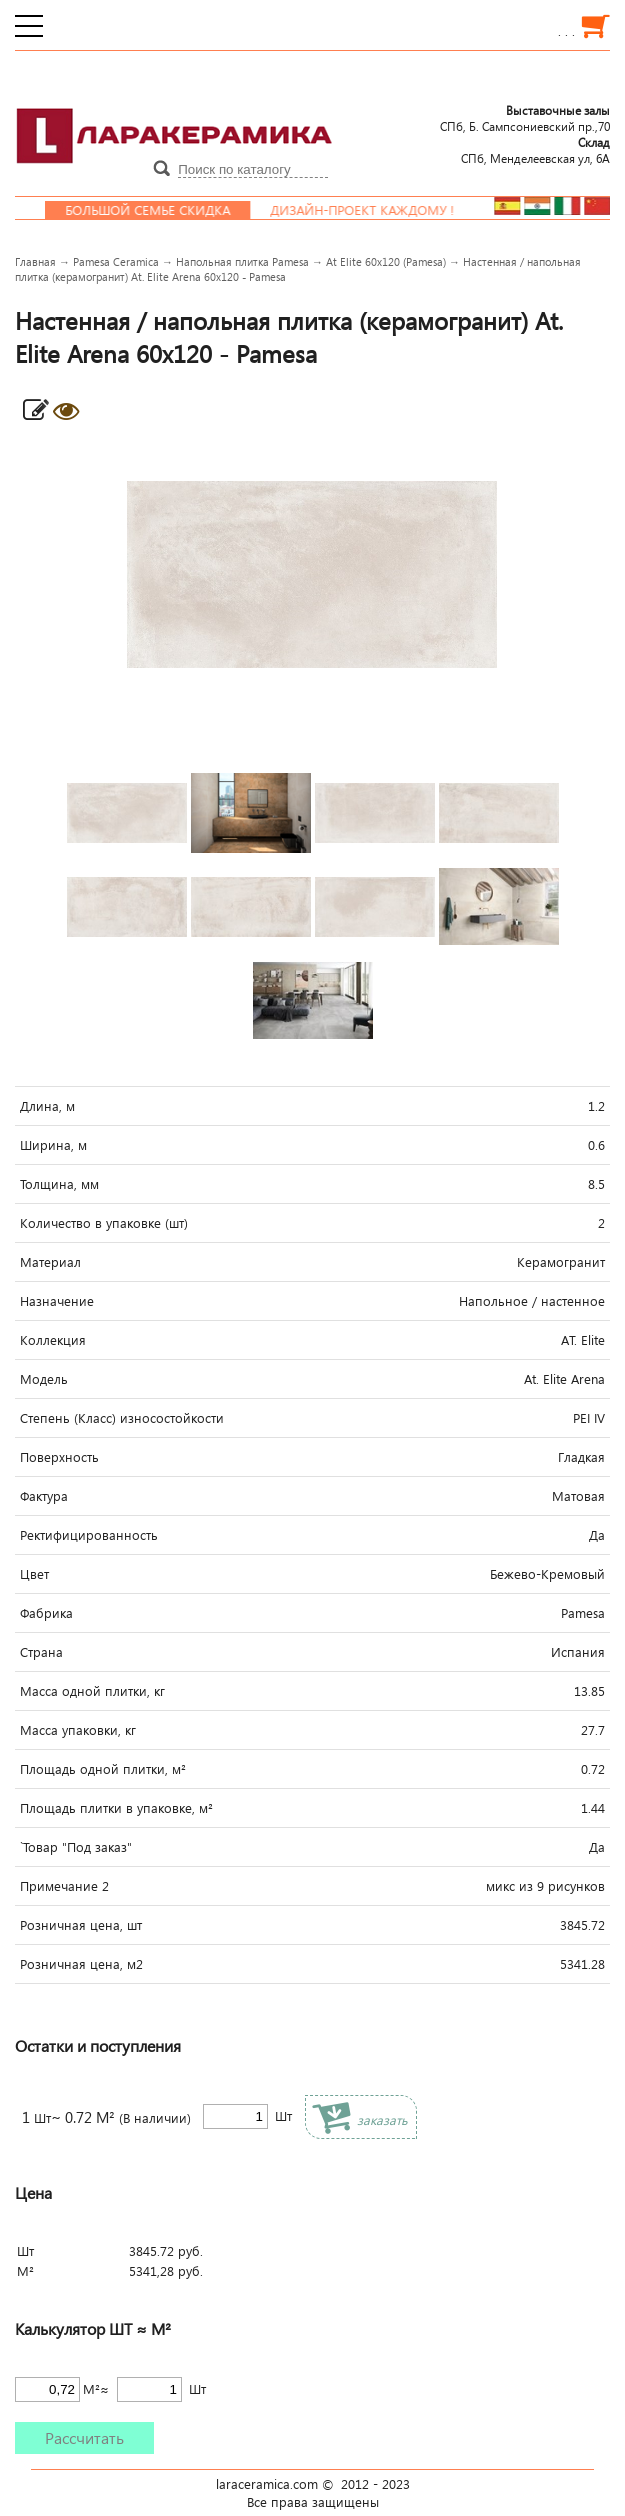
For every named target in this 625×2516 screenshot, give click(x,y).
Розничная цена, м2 (81, 1964)
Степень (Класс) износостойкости (122, 1418)
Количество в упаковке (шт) (104, 1223)
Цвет (34, 1574)
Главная (35, 261)
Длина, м (47, 1106)
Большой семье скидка (158, 210)
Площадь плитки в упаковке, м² (116, 1808)
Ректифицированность (89, 1535)
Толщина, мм (59, 1184)
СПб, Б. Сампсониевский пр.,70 (525, 118)
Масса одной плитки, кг (92, 1691)
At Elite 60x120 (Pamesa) (386, 261)
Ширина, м (53, 1145)
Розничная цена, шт (81, 1925)
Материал (50, 1262)
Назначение (57, 1301)
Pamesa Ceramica (116, 261)
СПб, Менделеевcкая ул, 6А (535, 150)
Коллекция (53, 1340)
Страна (41, 1652)
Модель (44, 1379)
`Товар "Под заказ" (76, 1847)
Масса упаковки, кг (78, 1730)
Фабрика (46, 1613)
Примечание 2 (64, 1886)
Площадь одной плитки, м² (103, 1769)
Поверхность (59, 1457)
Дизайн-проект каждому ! (373, 210)
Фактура (44, 1496)
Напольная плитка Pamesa (242, 261)
